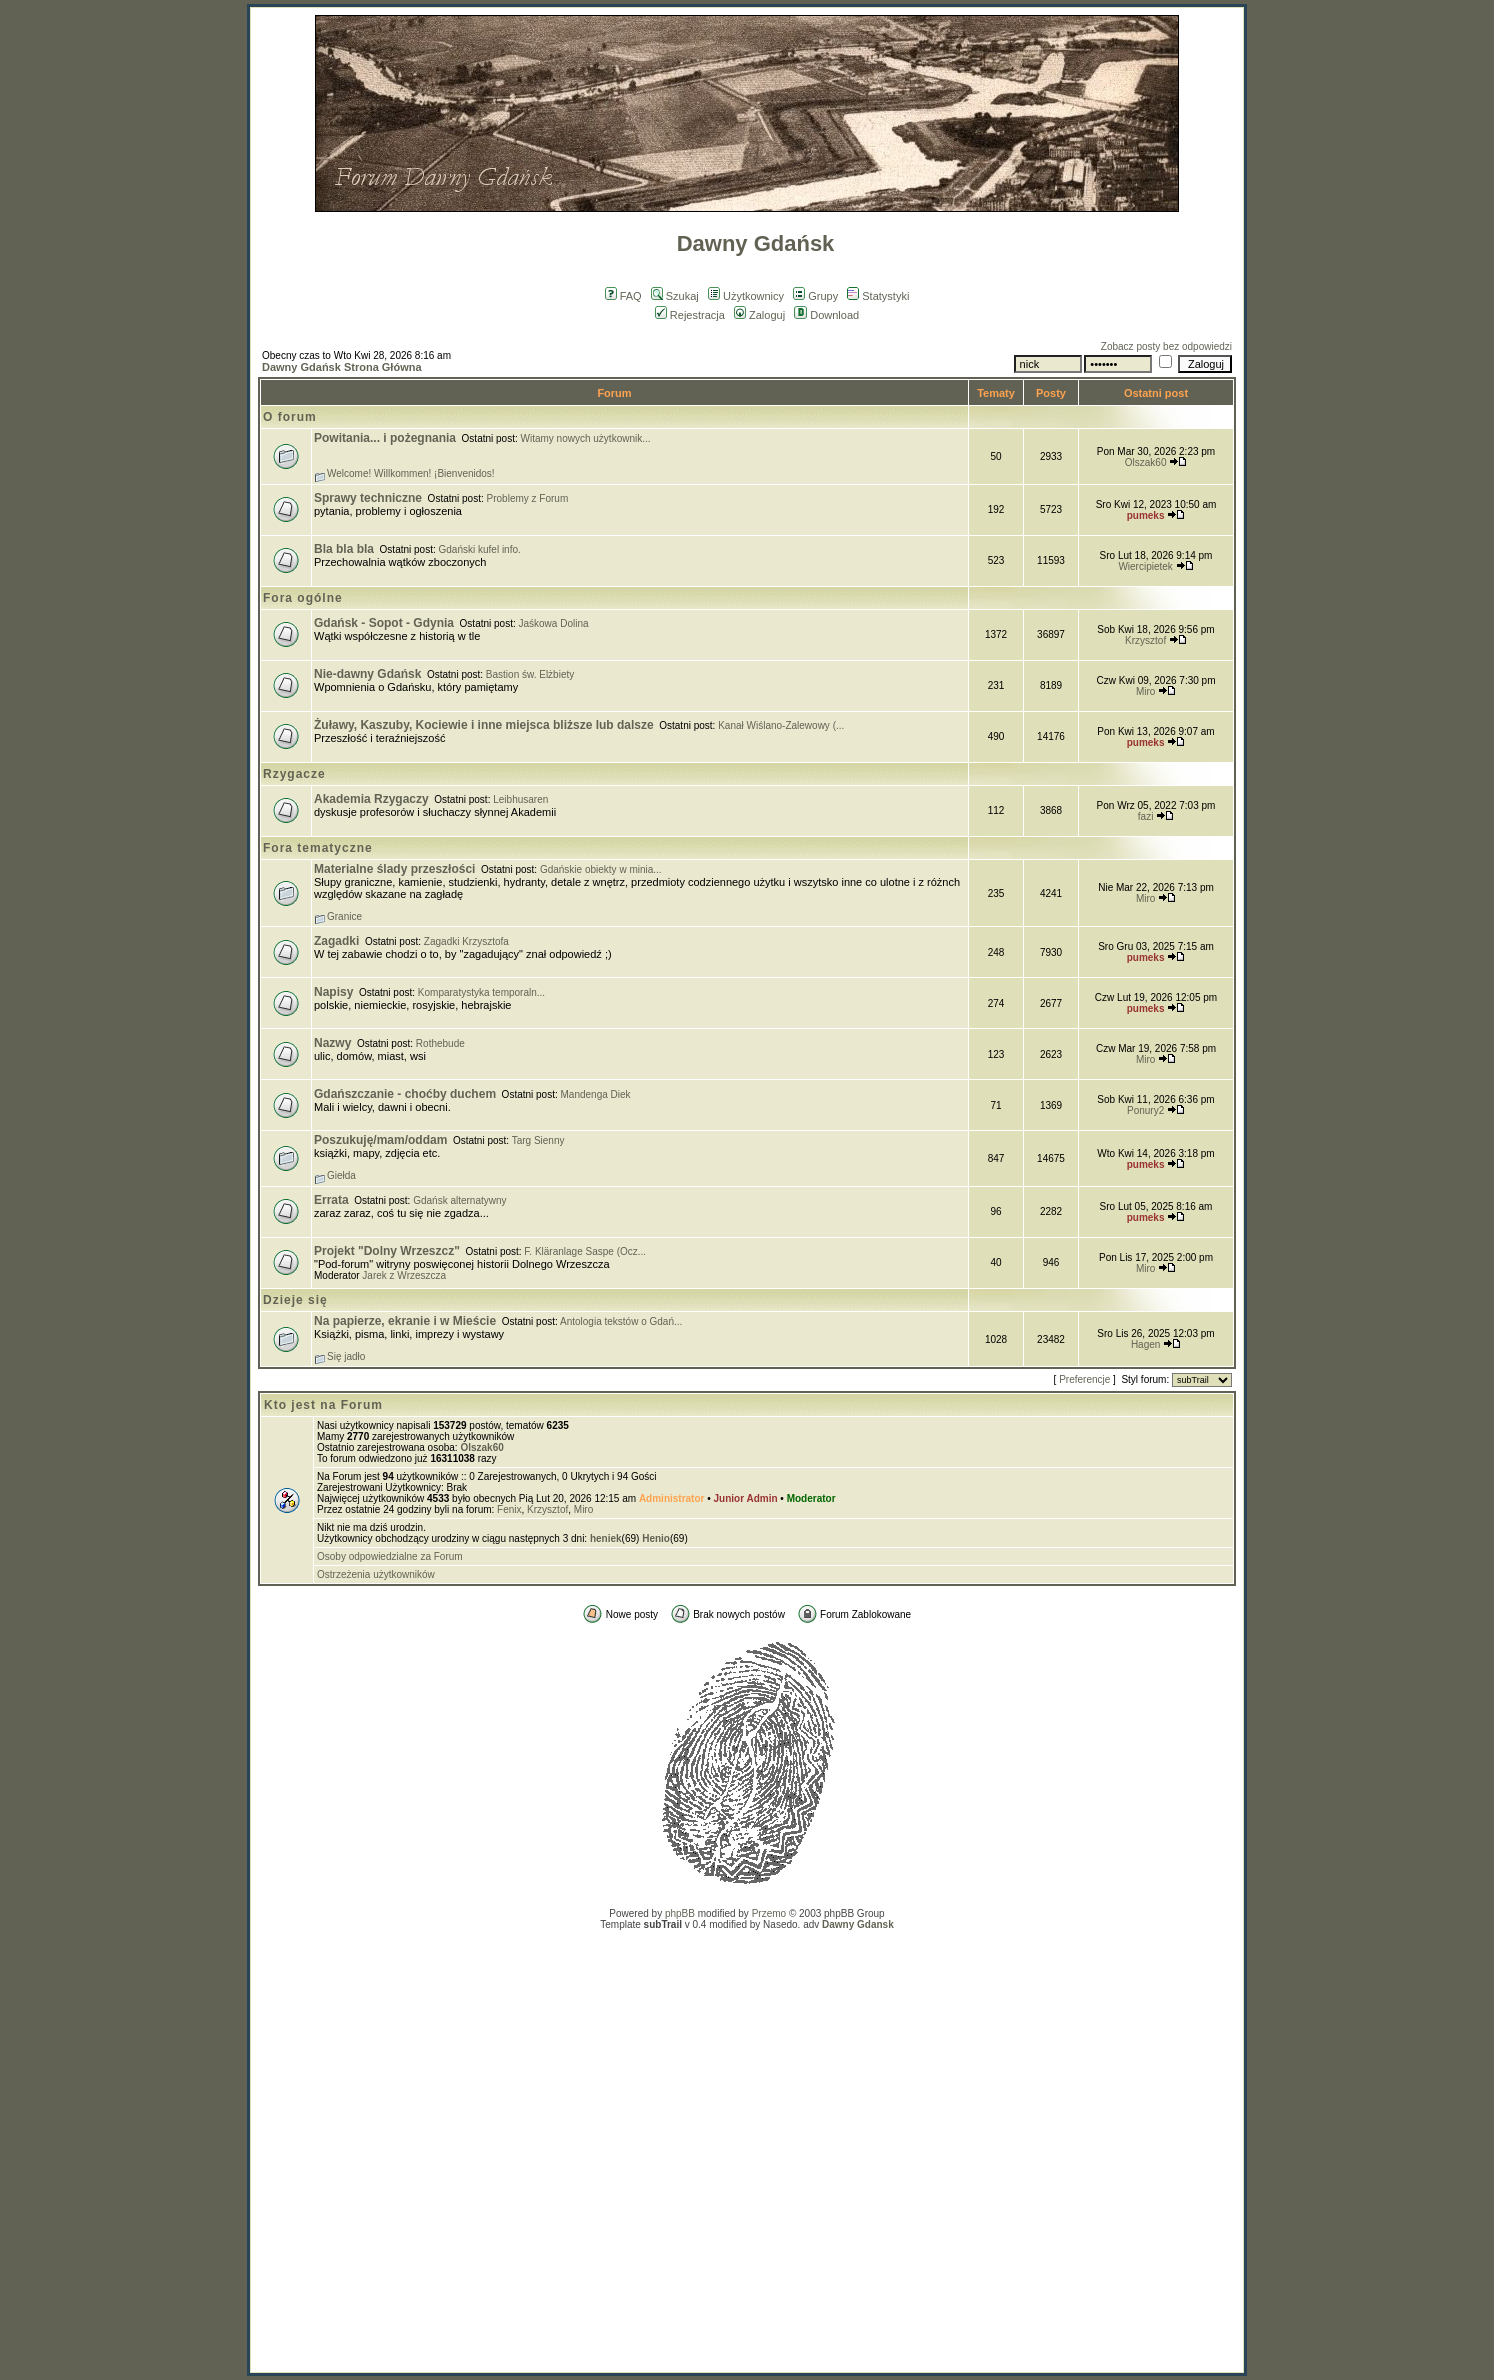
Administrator (672, 1498)
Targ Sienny (538, 1140)
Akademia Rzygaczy (371, 799)
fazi (1146, 816)
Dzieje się (295, 1300)
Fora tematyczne (318, 848)
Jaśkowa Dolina (554, 623)
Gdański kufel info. (480, 549)
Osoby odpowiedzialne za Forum (390, 1556)
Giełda (341, 1175)
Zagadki (336, 941)
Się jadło (346, 1356)
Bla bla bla (344, 549)
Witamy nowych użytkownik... (586, 438)
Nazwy (332, 1043)
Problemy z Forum (528, 498)
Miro (1145, 691)
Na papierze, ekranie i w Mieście (405, 1321)
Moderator (811, 1498)
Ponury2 (1145, 1110)
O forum (290, 417)
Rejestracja (690, 315)
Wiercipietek (1145, 566)
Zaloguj (759, 315)
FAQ (623, 296)
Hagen (1145, 1344)
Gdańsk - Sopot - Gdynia (384, 623)
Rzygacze (294, 774)
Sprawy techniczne (368, 498)
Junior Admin (746, 1498)
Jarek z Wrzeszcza (404, 1275)
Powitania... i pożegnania (385, 438)
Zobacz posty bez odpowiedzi (1166, 346)
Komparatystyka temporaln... (481, 992)
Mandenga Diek (596, 1094)
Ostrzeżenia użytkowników (376, 1574)
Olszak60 (1146, 462)
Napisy (333, 992)
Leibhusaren (520, 799)
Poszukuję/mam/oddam (380, 1140)
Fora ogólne (303, 598)
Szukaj (675, 296)
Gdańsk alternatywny (459, 1200)
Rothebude (440, 1043)
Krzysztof (1145, 640)
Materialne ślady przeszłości (394, 869)
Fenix (509, 1509)
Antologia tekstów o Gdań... (621, 1321)
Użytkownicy (746, 296)
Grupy (815, 296)
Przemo (769, 1913)
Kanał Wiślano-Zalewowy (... (781, 725)
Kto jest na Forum (323, 1405)
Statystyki (878, 296)
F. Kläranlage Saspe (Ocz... (585, 1251)
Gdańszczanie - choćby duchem (405, 1094)
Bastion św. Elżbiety (530, 674)
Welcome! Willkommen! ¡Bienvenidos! (411, 473)
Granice (344, 916)
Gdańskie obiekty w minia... (601, 869)
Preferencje (1084, 1379)
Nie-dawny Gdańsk (367, 674)
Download (826, 315)
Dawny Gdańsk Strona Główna (342, 367)
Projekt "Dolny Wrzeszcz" (387, 1251)
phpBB (680, 1913)
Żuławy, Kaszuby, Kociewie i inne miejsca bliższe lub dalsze (484, 725)
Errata (331, 1200)
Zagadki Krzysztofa (466, 941)
